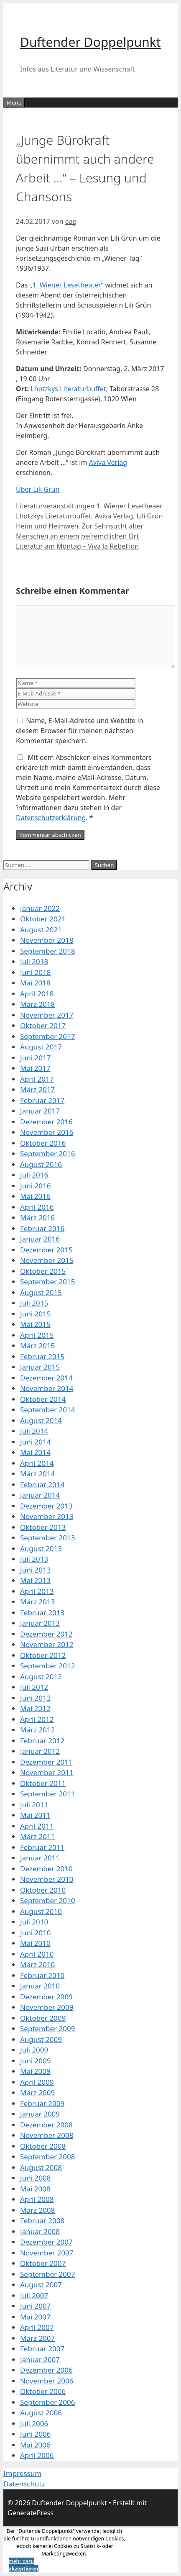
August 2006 (41, 2412)
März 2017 (37, 1089)
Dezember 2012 (46, 1634)
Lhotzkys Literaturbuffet (68, 388)
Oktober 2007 (43, 2263)
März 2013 (37, 1601)
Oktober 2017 (43, 1025)
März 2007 (37, 2338)
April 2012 (37, 1719)
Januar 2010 (40, 1986)
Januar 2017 (40, 1111)
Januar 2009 (40, 2114)
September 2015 (47, 1281)
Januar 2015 (40, 1367)
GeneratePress (31, 2512)
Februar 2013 (42, 1612)
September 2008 (47, 2156)
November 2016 (46, 1132)
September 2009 (47, 2028)
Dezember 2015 (46, 1250)
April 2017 (37, 1079)
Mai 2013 (35, 1580)
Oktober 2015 (43, 1271)
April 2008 (37, 2199)
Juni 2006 (35, 2434)
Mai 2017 (35, 1068)
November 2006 (46, 2381)
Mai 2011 (35, 1815)
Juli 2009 (34, 2050)
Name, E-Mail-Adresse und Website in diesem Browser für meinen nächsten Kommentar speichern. (79, 730)
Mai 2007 (35, 2317)
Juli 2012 (34, 1687)
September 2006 (47, 2402)
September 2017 (47, 1036)
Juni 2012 (35, 1698)
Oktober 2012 (43, 1655)
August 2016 (41, 1164)
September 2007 (47, 2274)
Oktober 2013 (43, 1527)
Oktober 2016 (43, 1143)
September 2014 (47, 1409)
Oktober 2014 (43, 1399)
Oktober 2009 (43, 2018)
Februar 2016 (42, 1228)
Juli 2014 (34, 1431)
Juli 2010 (34, 1922)
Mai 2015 (35, 1324)
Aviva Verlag (108, 462)
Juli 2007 (34, 2295)
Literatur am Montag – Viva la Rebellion (77, 546)
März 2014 (37, 1473)
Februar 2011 (42, 1847)
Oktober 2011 (43, 1783)
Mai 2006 (35, 2445)
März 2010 (37, 1964)
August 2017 (41, 1047)
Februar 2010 (42, 1975)
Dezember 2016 (46, 1121)
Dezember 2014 (46, 1378)
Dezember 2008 (46, 2125)
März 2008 (37, 2210)
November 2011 (46, 1772)
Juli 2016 (34, 1175)
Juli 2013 (34, 1559)
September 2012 (47, 1665)
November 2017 (46, 1015)
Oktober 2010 (43, 1890)
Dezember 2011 (46, 1762)
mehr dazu (21, 2561)
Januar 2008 (40, 2231)
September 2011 (47, 1794)
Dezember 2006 (46, 2370)
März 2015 (37, 1345)
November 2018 (46, 940)
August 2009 (41, 2039)
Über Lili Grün (37, 489)
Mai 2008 (35, 2189)
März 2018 (37, 1004)
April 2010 (37, 1954)
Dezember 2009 (46, 1996)
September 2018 (47, 951)
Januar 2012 (40, 1751)
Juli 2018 (34, 961)
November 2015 (46, 1260)
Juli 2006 (34, 2423)
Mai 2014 (35, 1452)
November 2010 (46, 1879)
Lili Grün (150, 516)
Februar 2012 (42, 1740)
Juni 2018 (35, 972)
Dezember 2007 (46, 2242)
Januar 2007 (40, 2359)
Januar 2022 (40, 908)
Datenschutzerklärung (51, 817)
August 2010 (41, 1911)
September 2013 (47, 1537)
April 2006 (37, 2455)
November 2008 (46, 2135)
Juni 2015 (35, 1314)
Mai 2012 (35, 1708)
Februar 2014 (42, 1484)
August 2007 (41, 2284)
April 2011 (37, 1826)
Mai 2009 (35, 2071)
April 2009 (37, 2082)
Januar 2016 (40, 1239)
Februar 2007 (42, 2348)
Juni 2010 (35, 1932)
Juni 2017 (35, 1057)
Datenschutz (24, 2484)
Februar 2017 (42, 1100)
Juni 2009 (35, 2060)
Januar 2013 (40, 1623)
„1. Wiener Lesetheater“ (66, 285)
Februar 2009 (42, 2103)
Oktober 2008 (43, 2146)
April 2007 (37, 2327)
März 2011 (37, 1836)
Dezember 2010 (46, 1868)
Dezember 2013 (46, 1506)
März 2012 (37, 1729)
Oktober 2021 (43, 919)
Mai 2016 (35, 1196)
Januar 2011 (40, 1858)
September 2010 (47, 1900)
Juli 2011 (34, 1804)
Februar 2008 (42, 2220)
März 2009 (37, 2092)
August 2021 (41, 929)
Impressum (22, 2473)
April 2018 (37, 993)
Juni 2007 (35, 2306)
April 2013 (37, 1591)
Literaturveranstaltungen (55, 506)
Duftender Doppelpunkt (90, 42)
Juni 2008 (35, 2178)
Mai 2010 (35, 1943)
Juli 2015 (34, 1303)
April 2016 (37, 1207)
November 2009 (46, 2007)
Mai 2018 (35, 983)
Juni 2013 (35, 1570)
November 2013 (46, 1516)
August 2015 (41, 1292)
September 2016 (47, 1153)
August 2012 (41, 1676)
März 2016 (37, 1217)
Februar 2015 (42, 1356)
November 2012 (46, 1644)
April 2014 (37, 1463)
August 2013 (41, 1548)
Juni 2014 (35, 1442)
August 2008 (41, 2167)
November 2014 (46, 1388)
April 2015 (37, 1335)
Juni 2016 (35, 1186)
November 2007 (46, 2253)
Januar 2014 (40, 1495)
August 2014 (41, 1420)
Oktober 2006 (43, 2391)
